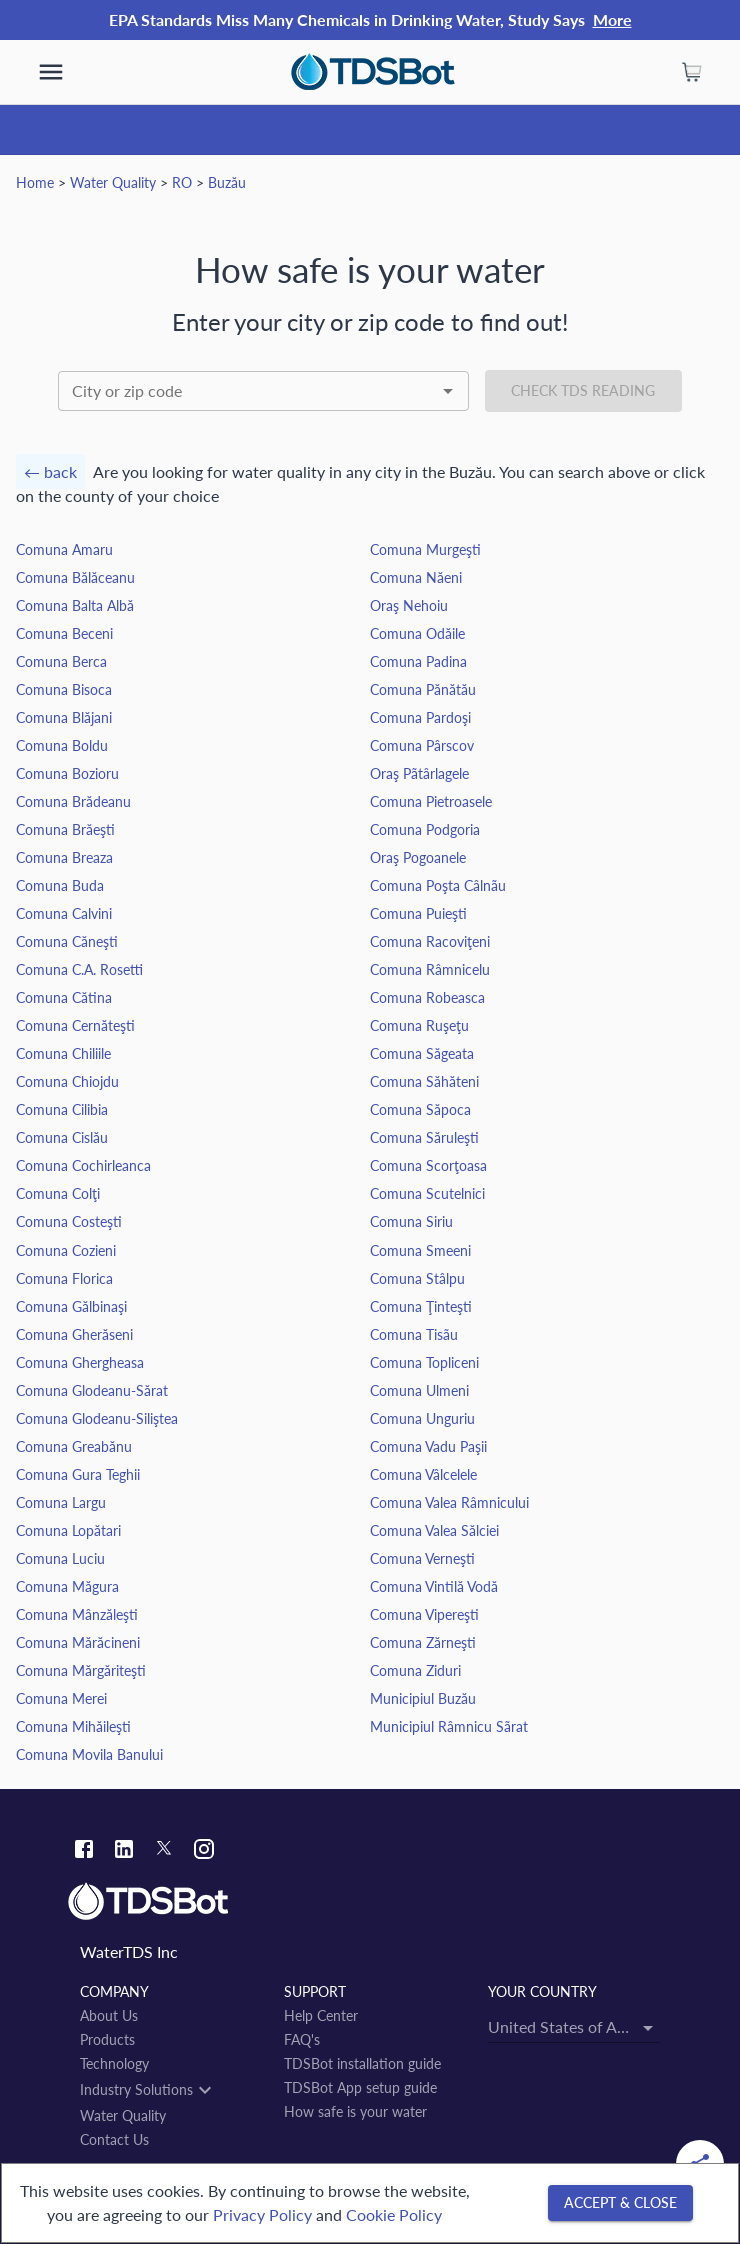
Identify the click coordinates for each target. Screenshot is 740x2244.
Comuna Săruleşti (424, 1137)
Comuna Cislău (62, 1137)
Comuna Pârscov (422, 745)
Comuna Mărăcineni (78, 1642)
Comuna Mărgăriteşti (81, 1670)
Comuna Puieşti (418, 913)
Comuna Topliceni (424, 1362)
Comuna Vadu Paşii (428, 1446)
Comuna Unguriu (422, 1418)
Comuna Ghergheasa (80, 1362)
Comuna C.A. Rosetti (79, 969)
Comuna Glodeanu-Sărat (92, 1390)
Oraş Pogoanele (418, 857)
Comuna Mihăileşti (73, 1726)
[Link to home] (370, 1902)
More (612, 19)
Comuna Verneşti (422, 1558)
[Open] (448, 391)
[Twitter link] (164, 1851)
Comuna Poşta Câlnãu (438, 885)
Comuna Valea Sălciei (434, 1530)
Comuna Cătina (64, 997)
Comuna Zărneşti (423, 1642)
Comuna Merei (61, 1698)
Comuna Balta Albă (75, 605)
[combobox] (263, 391)
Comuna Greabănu (74, 1446)
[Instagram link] (204, 1851)
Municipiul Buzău (423, 1698)
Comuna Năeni (416, 577)
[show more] (51, 72)
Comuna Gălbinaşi (71, 1306)
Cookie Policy (394, 2214)
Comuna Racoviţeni (430, 941)
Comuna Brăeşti (65, 829)
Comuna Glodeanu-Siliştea (97, 1418)
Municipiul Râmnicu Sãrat (449, 1726)
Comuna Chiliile (63, 1053)
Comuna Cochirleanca (83, 1165)
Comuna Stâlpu (417, 1278)
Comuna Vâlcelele (423, 1474)
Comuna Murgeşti (425, 549)
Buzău (227, 182)
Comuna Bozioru (67, 773)
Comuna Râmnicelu (430, 969)
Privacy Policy (262, 2214)
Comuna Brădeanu (73, 801)
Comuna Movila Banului (89, 1754)
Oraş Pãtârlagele (419, 773)
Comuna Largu (61, 1502)
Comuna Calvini (64, 913)
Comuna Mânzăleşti (77, 1614)
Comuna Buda (60, 885)
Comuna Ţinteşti (421, 1306)
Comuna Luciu (60, 1558)
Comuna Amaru (64, 549)
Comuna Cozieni (66, 1250)
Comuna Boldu (62, 745)
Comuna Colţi (58, 1193)
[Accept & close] (620, 2203)
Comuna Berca (61, 661)
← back (50, 471)
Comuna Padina (418, 661)
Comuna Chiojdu (67, 1081)
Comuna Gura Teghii (78, 1474)
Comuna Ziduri (415, 1670)
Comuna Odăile (417, 633)
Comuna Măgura (67, 1586)
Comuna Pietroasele (431, 801)
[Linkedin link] (124, 1851)
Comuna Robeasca (427, 997)
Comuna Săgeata (422, 1053)
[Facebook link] (84, 1851)
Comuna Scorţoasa (428, 1165)
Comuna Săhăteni (424, 1081)
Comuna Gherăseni (74, 1334)
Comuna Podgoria (425, 829)
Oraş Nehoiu (409, 605)
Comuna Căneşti (67, 941)
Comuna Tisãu (414, 1334)
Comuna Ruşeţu (419, 1025)
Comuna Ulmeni (419, 1390)
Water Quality (113, 182)
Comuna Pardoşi (420, 717)
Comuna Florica (64, 1278)
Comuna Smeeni (420, 1250)
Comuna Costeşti (69, 1221)
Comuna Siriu (411, 1221)
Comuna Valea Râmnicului (449, 1502)
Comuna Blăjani (64, 717)
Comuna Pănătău (423, 689)
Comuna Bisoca (64, 689)
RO (182, 182)
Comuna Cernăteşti (75, 1025)
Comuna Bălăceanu (75, 577)
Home (35, 182)
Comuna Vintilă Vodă (434, 1586)
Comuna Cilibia (62, 1109)
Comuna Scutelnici (427, 1193)
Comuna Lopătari (68, 1530)
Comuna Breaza (64, 857)
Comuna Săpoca (420, 1109)
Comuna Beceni (64, 633)
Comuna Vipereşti (424, 1614)
